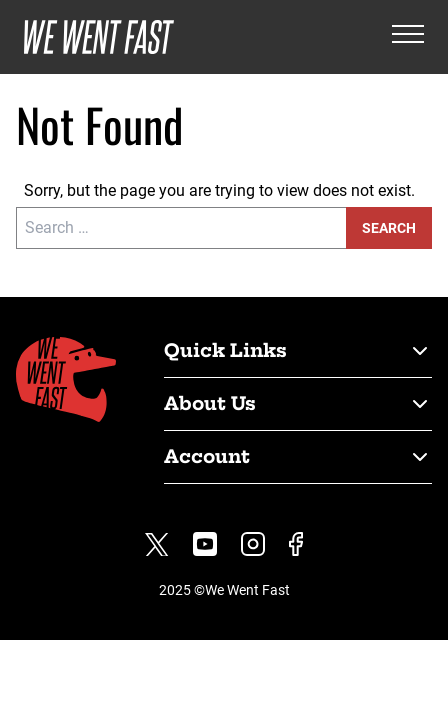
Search (389, 228)
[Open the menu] (408, 37)
